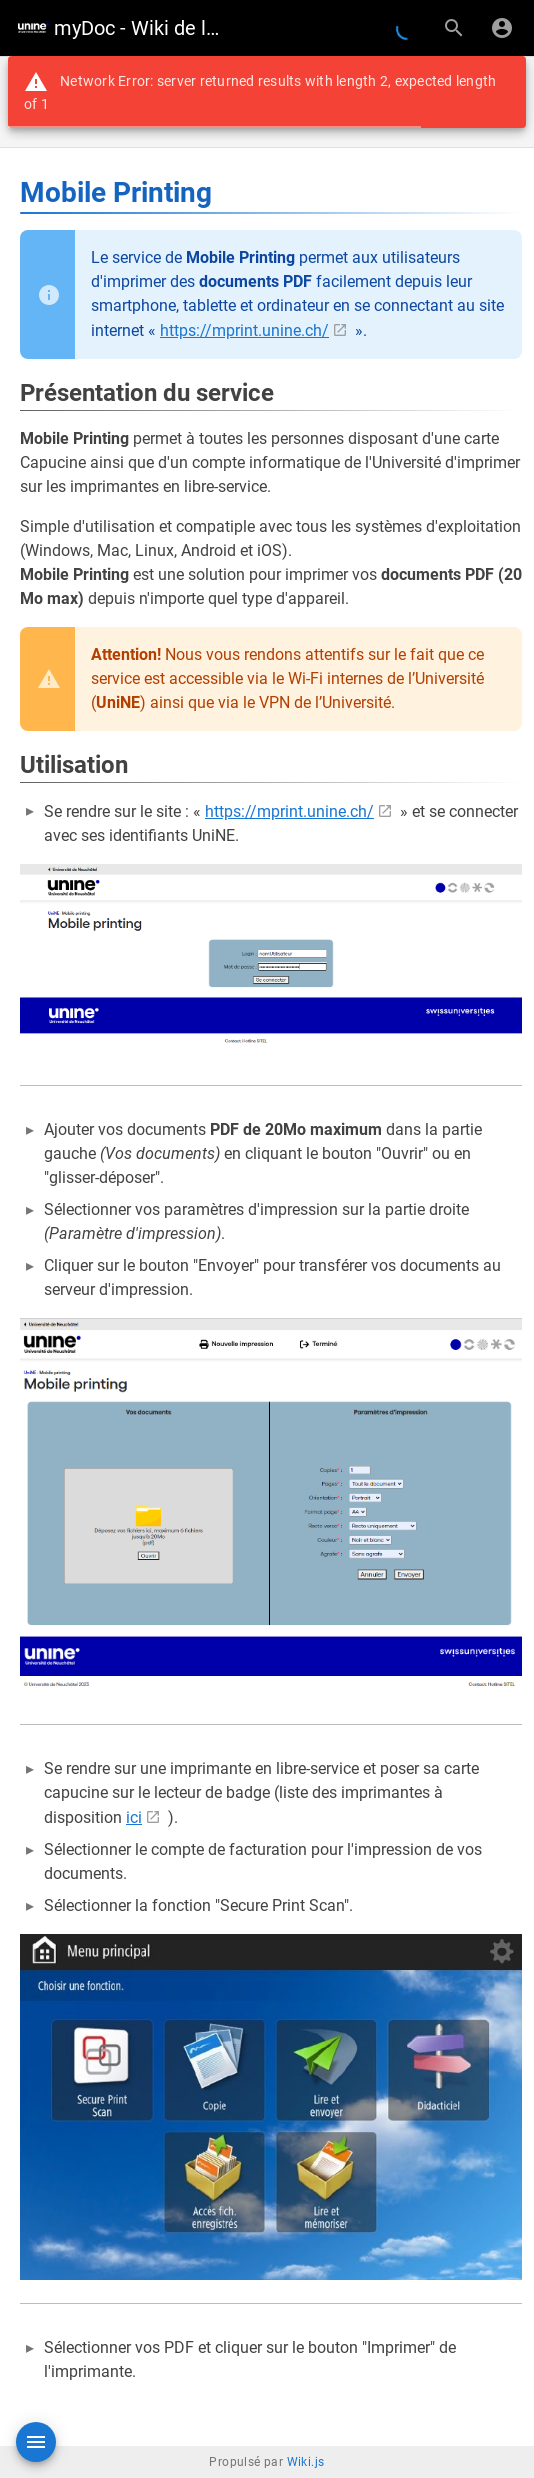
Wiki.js (306, 2462)
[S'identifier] (502, 28)
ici (134, 1817)
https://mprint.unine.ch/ (244, 330)
